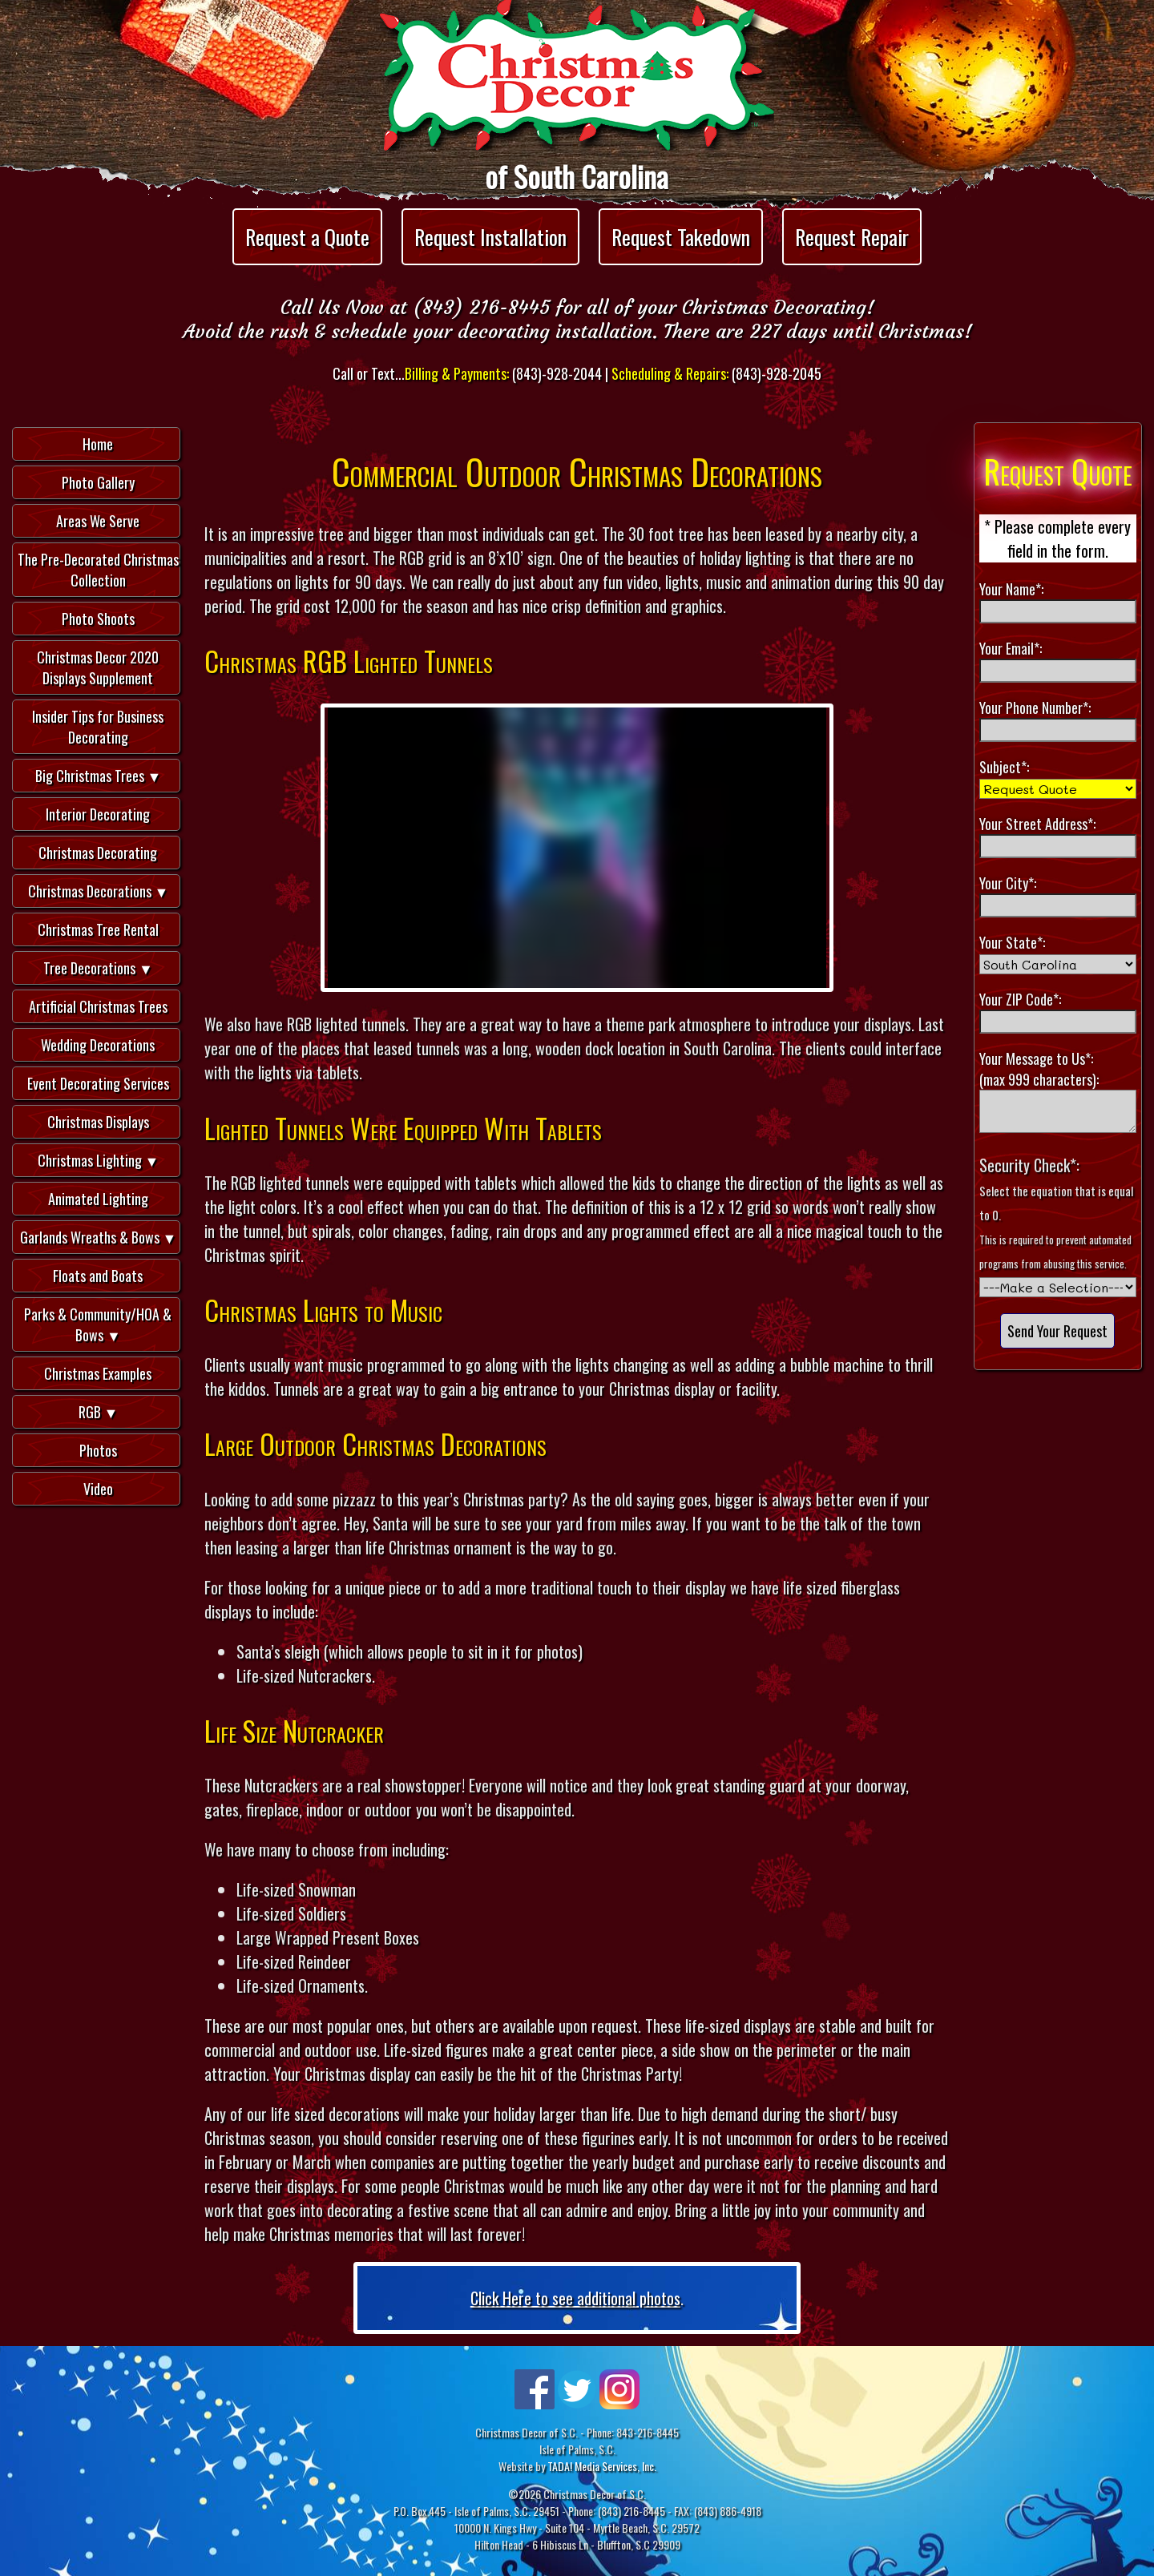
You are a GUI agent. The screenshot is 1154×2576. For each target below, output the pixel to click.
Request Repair (852, 236)
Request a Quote (307, 236)
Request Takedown (680, 236)
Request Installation (490, 236)
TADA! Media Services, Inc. (601, 2465)
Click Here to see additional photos (575, 2298)
